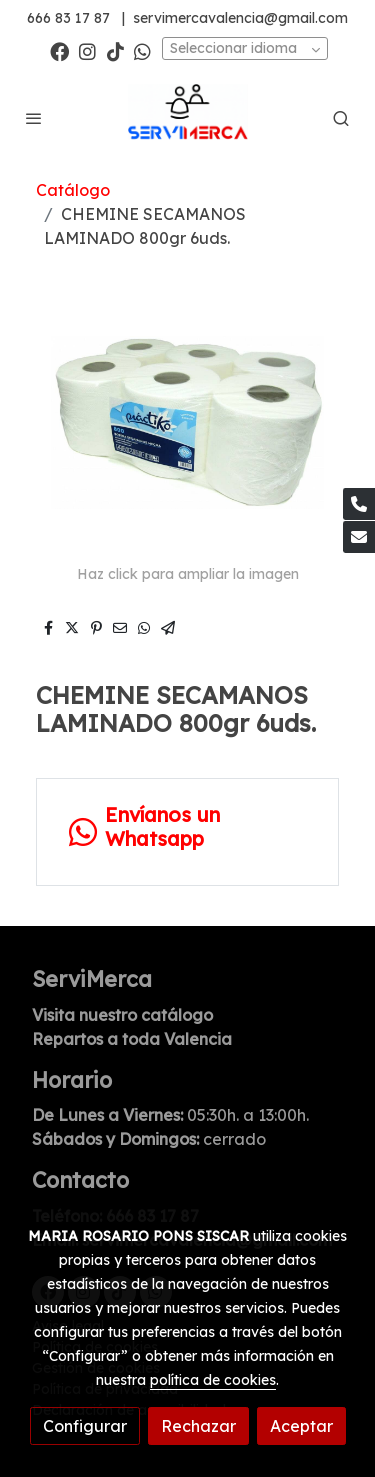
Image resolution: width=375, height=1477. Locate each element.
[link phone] (359, 504)
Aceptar (301, 1426)
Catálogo (73, 190)
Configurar (85, 1426)
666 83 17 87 (68, 18)
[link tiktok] (115, 50)
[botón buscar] (341, 118)
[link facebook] (59, 50)
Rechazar (198, 1426)
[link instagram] (87, 50)
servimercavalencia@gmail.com (240, 18)
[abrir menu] (34, 118)
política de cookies (213, 1380)
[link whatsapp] (142, 50)
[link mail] (359, 537)
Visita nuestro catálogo (122, 1015)
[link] (188, 118)
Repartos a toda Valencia (132, 1039)
